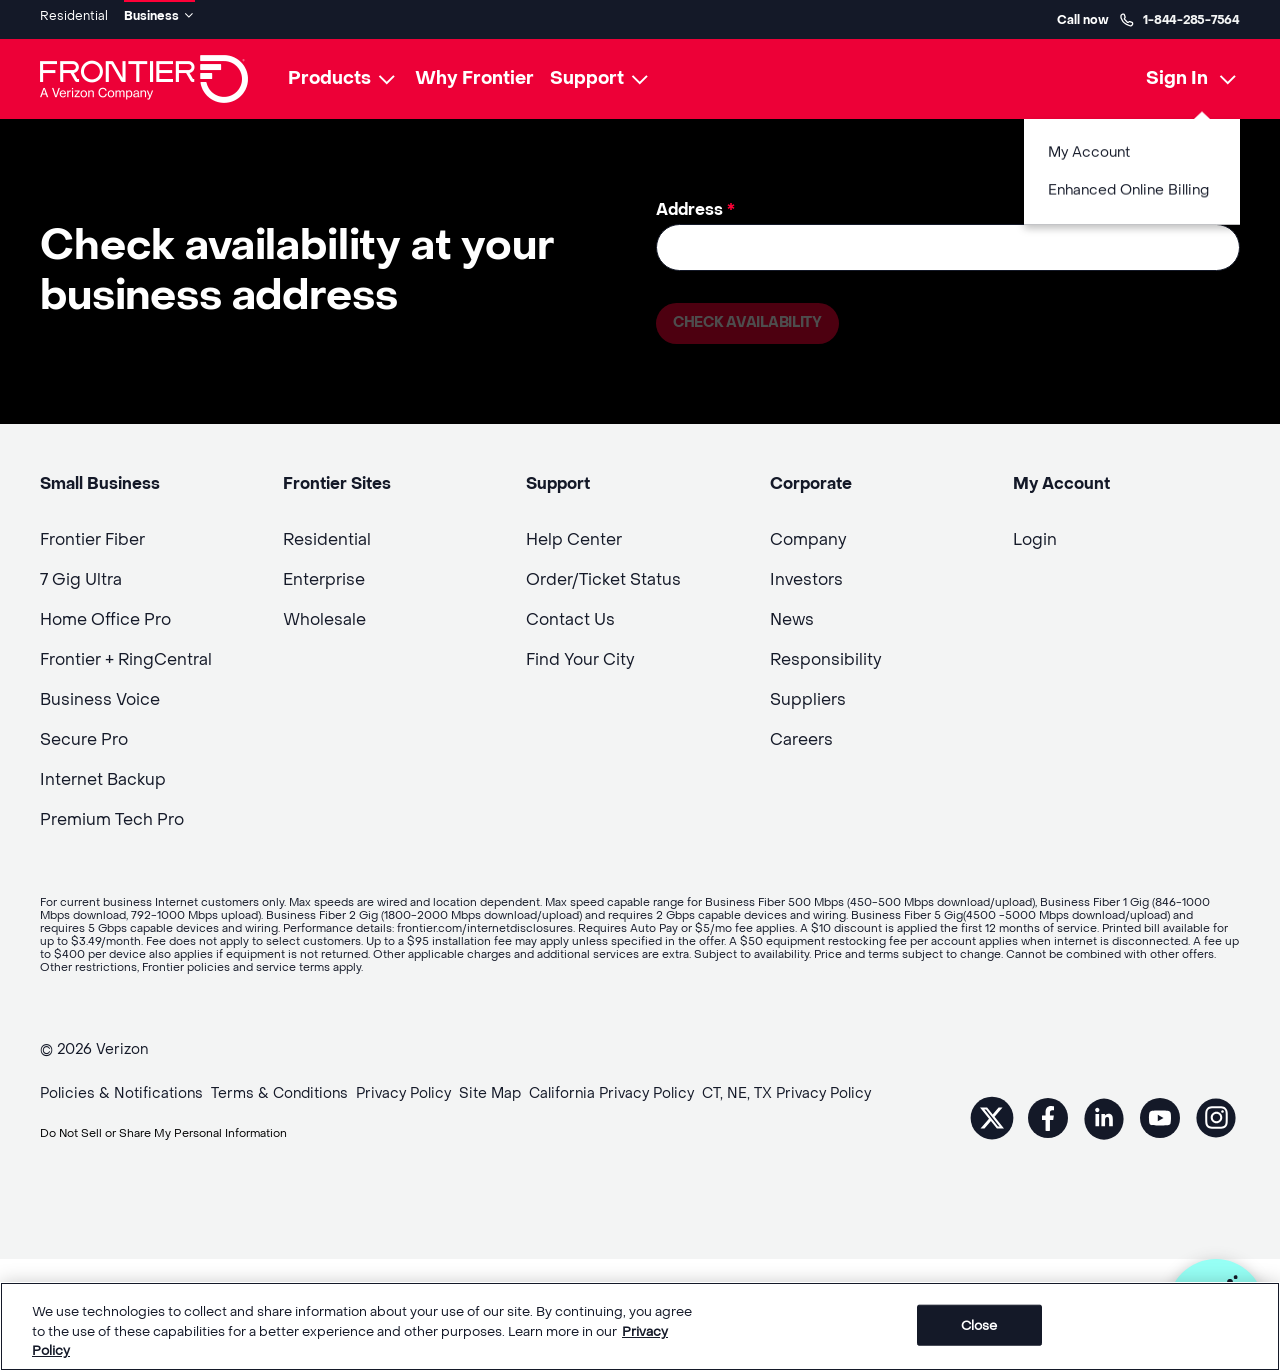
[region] (640, 1326)
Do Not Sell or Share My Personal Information (196, 1132)
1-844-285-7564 (1179, 16)
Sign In (1177, 71)
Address (695, 202)
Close (979, 1324)
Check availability (756, 319)
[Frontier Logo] (144, 72)
